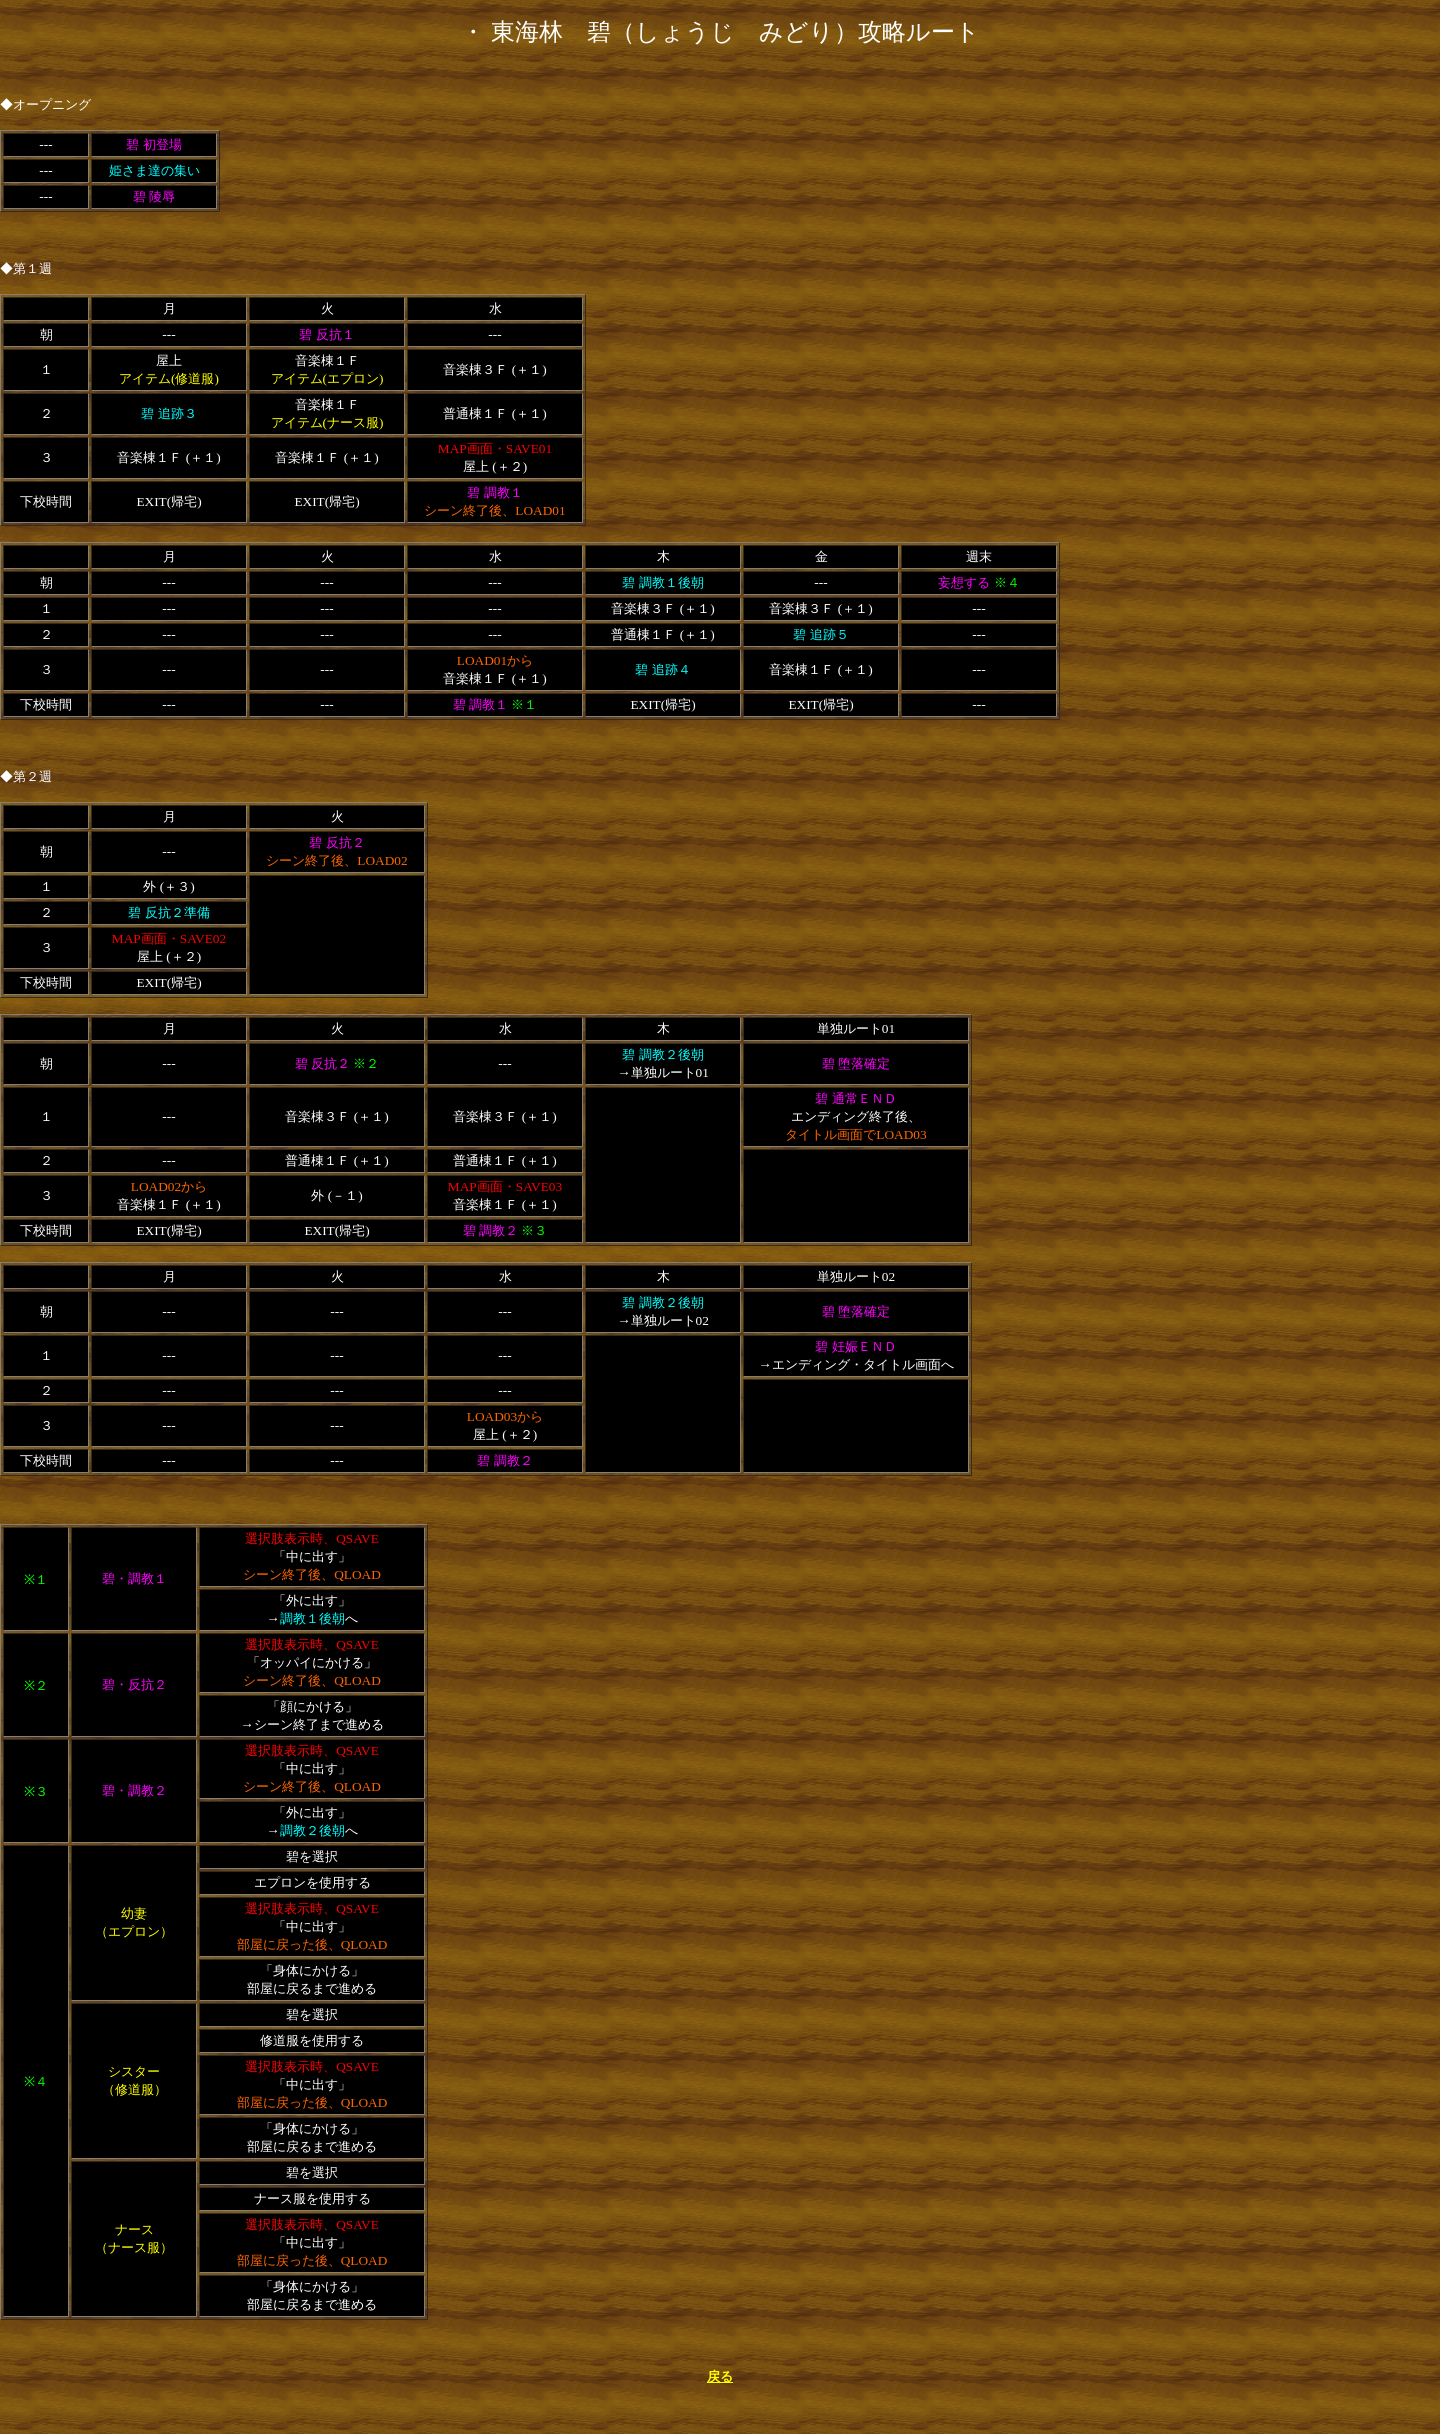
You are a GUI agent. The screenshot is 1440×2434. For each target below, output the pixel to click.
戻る (720, 2376)
